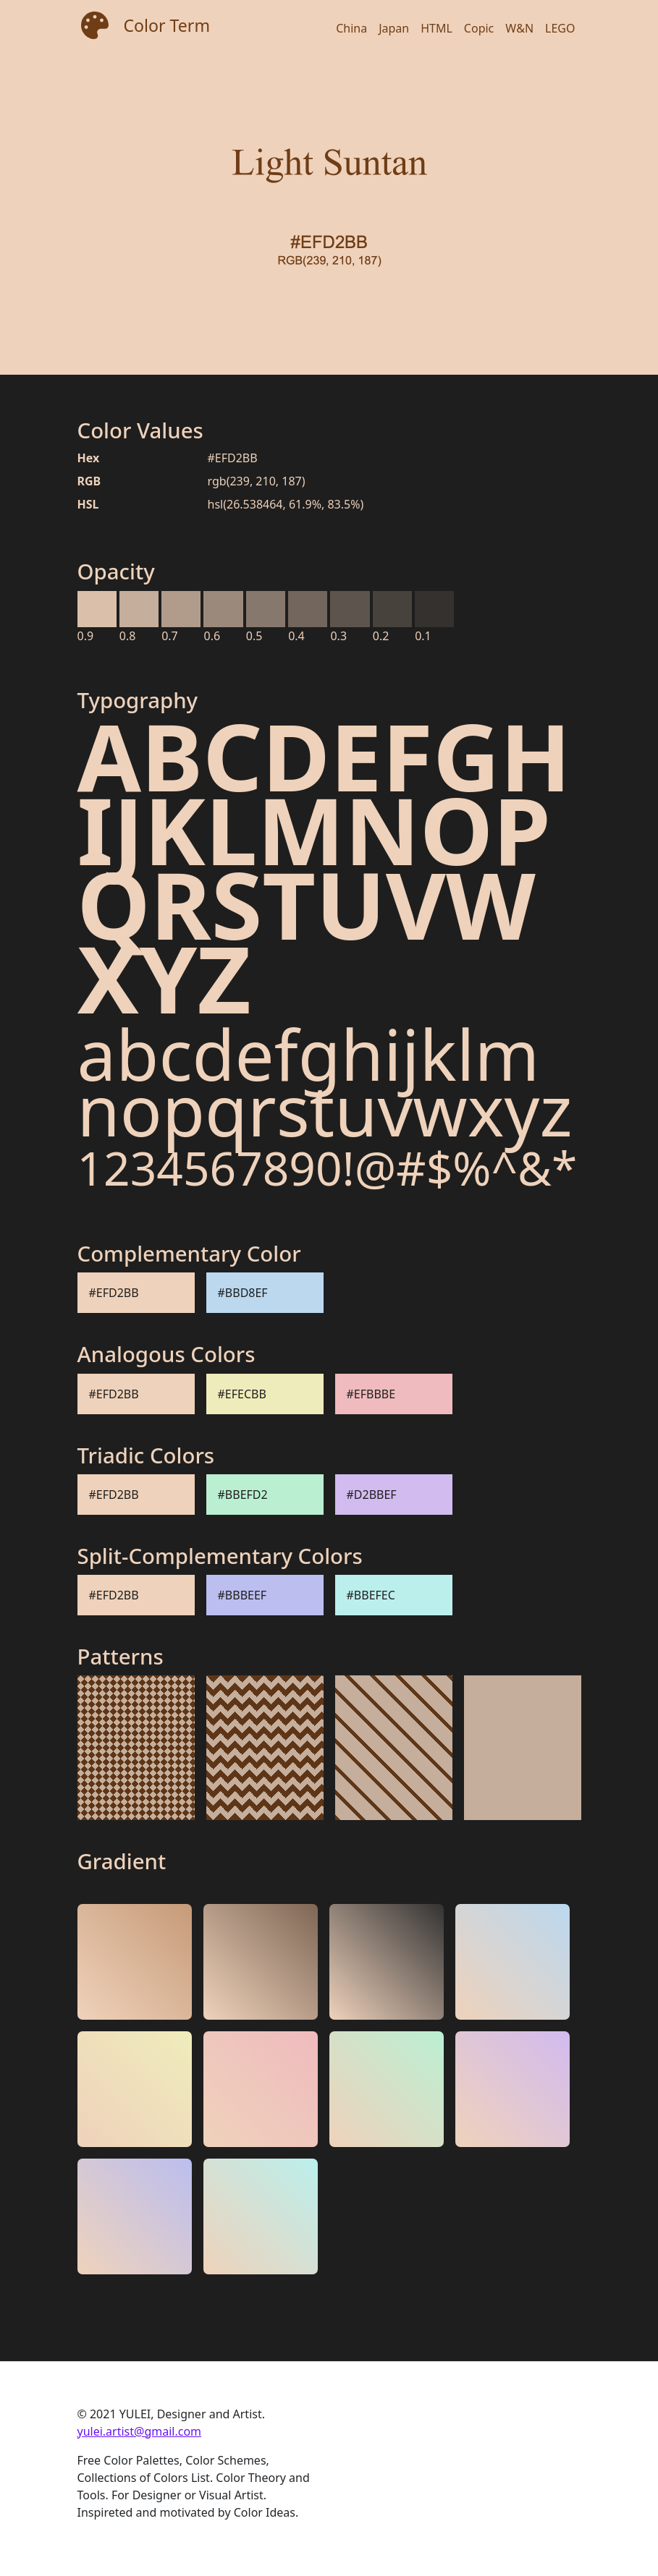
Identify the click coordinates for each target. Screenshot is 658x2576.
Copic (479, 28)
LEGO (560, 28)
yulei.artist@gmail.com (139, 2431)
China (351, 28)
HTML (436, 28)
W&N (519, 28)
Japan (394, 28)
